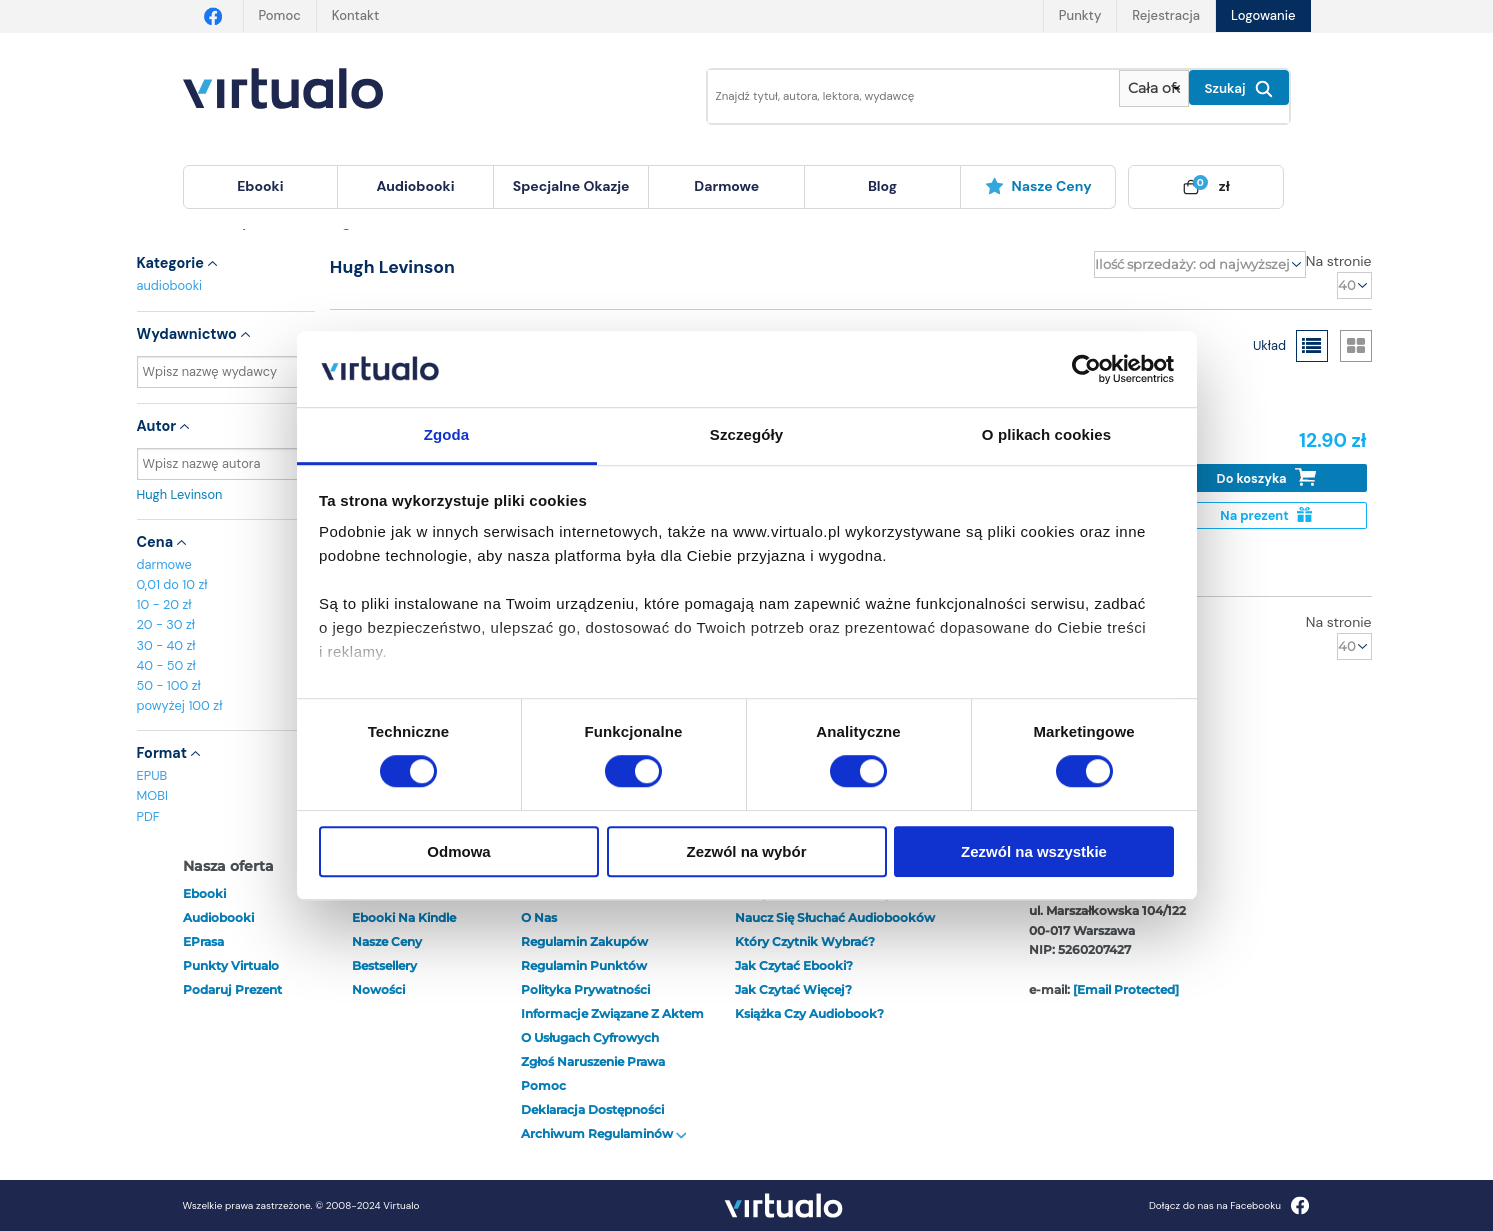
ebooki (204, 893)
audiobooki (170, 285)
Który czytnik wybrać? (805, 941)
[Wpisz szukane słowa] (900, 96)
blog (882, 186)
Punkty (1080, 15)
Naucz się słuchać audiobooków (835, 917)
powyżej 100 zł (180, 705)
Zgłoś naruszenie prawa (593, 1061)
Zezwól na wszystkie (1034, 851)
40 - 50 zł (166, 665)
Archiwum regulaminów (604, 1133)
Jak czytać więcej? (793, 989)
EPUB (152, 775)
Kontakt (355, 15)
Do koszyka (1266, 477)
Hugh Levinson (226, 494)
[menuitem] (261, 187)
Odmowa (458, 851)
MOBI (152, 795)
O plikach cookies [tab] (1046, 435)
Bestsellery (384, 965)
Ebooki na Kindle (404, 917)
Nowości (378, 989)
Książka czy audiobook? (809, 1013)
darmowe (726, 186)
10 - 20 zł (164, 604)
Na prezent (1265, 515)
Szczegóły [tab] (746, 435)
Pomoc (280, 15)
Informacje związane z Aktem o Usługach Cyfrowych (612, 1025)
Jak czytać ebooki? (794, 965)
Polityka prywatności (585, 989)
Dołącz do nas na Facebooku (1229, 1205)
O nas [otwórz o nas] (539, 917)
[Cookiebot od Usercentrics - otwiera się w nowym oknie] (1086, 369)
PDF (148, 816)
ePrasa (203, 941)
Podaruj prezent (232, 989)
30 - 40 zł (166, 645)
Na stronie (1339, 261)
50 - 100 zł (169, 685)
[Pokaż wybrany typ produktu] (1153, 88)
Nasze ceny (1038, 186)
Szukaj (1239, 89)
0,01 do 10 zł (172, 584)
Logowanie (1263, 15)
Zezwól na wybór (746, 851)
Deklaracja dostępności (592, 1109)
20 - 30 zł (166, 624)
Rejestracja (1166, 15)
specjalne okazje (571, 186)
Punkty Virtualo (231, 965)
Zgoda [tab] (447, 435)
